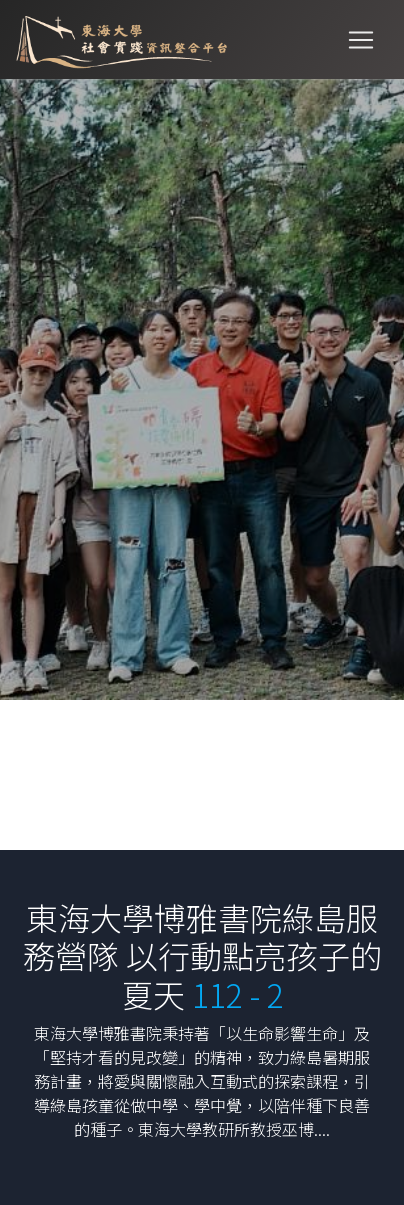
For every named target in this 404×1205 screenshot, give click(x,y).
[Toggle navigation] (361, 40)
